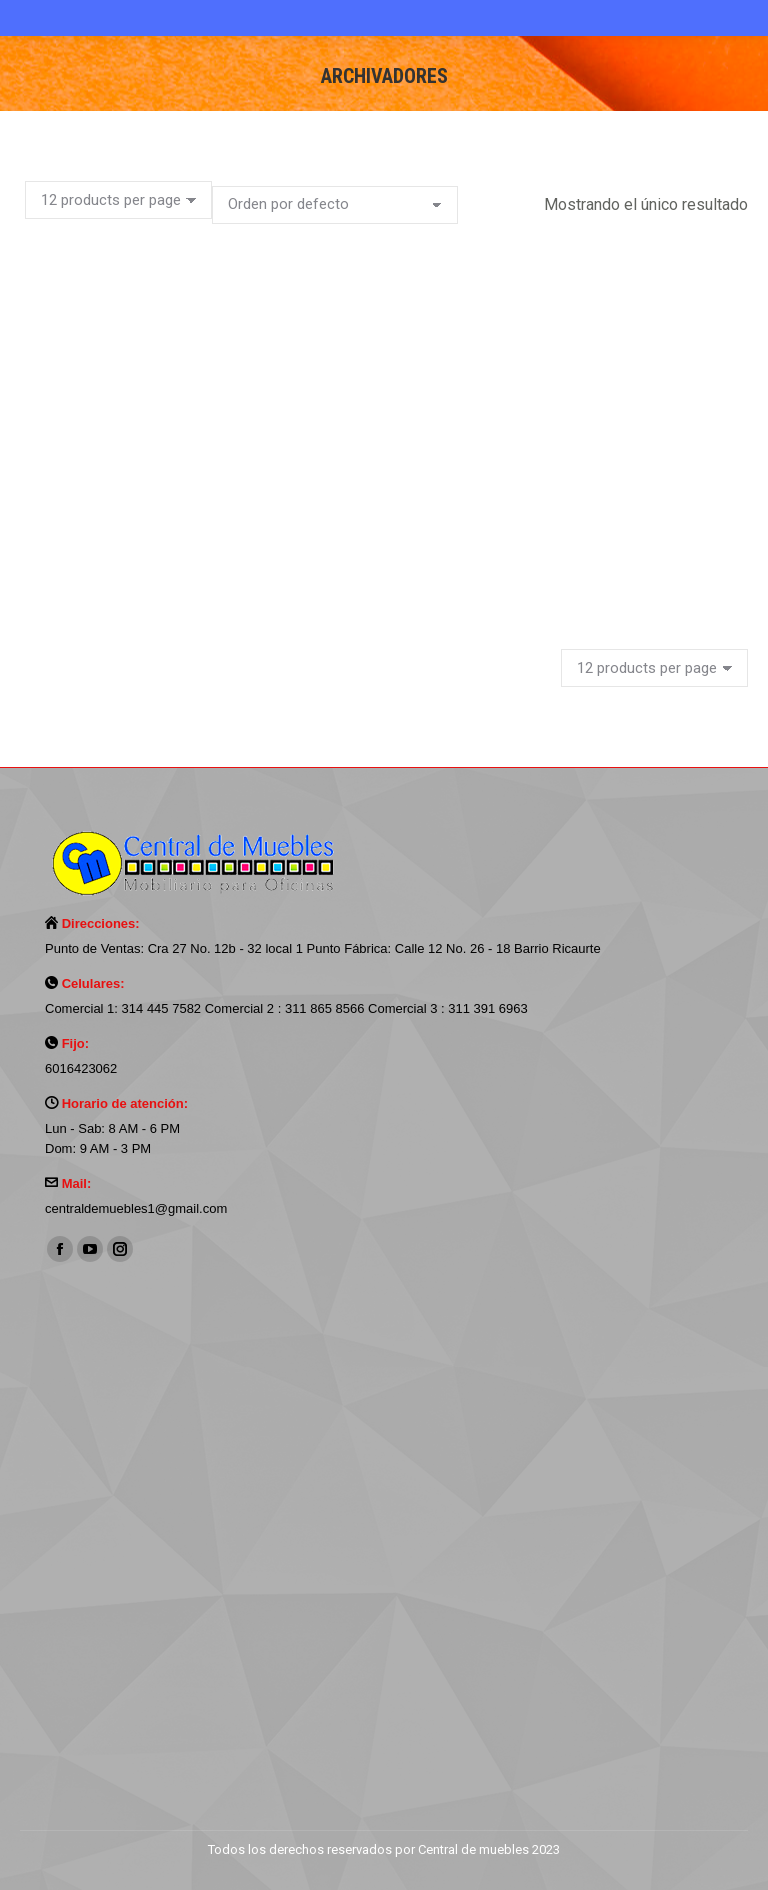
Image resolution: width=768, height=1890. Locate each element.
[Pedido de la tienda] (335, 205)
